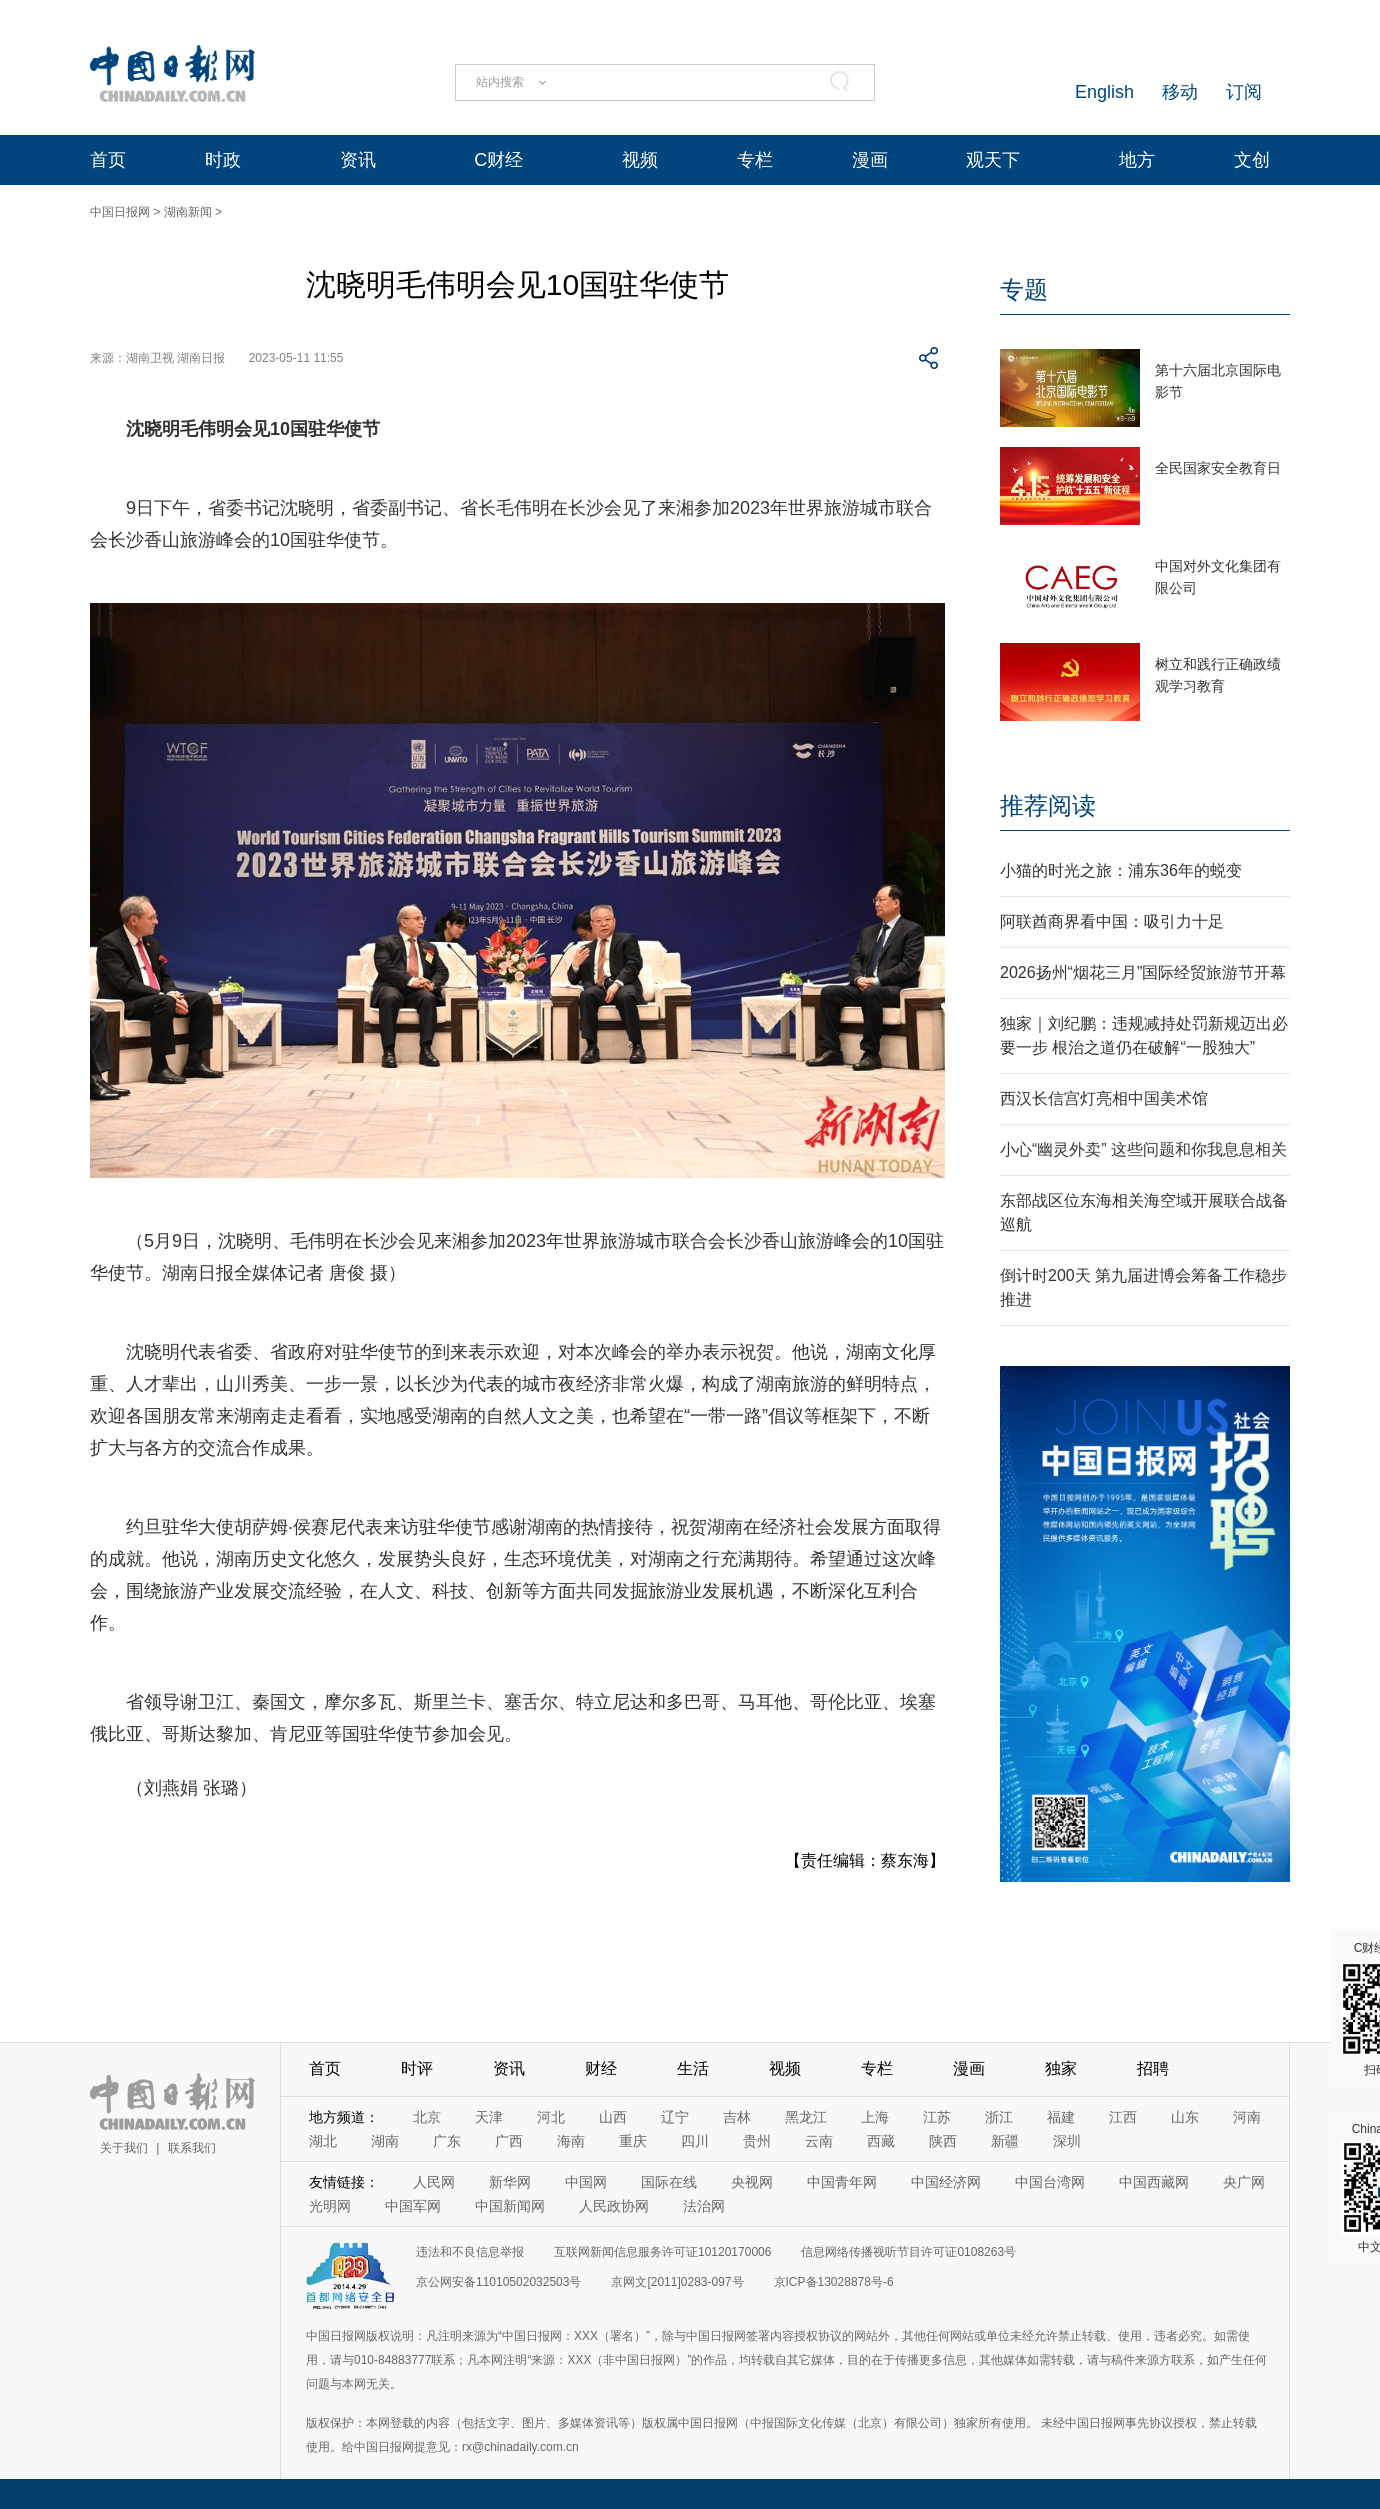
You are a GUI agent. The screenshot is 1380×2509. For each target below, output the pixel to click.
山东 (1185, 2117)
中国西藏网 (1154, 2182)
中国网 (586, 2182)
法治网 (704, 2206)
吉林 (737, 2117)
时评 (417, 2068)
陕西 (943, 2141)
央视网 (752, 2182)
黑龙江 (806, 2117)
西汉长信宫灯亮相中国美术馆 (1104, 1098)
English (1104, 92)
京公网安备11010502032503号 (498, 2282)
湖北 (323, 2141)
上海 (875, 2117)
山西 (613, 2117)
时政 (223, 160)
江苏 (937, 2117)
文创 (1252, 160)
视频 (640, 160)
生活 (693, 2068)
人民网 (434, 2182)
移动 (1180, 92)
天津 (489, 2117)
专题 (1024, 289)
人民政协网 (614, 2206)
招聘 (1153, 2068)
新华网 (510, 2182)
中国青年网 (842, 2182)
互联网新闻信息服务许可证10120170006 (662, 2252)
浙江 (999, 2117)
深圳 (1067, 2141)
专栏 (755, 160)
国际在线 (669, 2182)
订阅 (1244, 92)
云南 (819, 2141)
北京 (427, 2117)
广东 (447, 2141)
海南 (571, 2141)
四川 (695, 2141)
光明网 (330, 2206)
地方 (1137, 160)
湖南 (385, 2141)
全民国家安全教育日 (1218, 468)
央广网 (1244, 2182)
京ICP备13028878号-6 (834, 2282)
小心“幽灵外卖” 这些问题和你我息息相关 (1143, 1149)
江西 (1123, 2117)
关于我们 (124, 2148)
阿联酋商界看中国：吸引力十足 (1112, 921)
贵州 (757, 2141)
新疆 (1005, 2141)
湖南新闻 (188, 212)
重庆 (633, 2141)
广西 (509, 2141)
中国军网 (413, 2206)
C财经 (498, 160)
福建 (1061, 2117)
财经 (601, 2068)
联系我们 (192, 2148)
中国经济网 (946, 2182)
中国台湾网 (1050, 2182)
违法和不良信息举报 (470, 2252)
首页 (108, 160)
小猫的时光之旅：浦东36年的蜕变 (1121, 870)
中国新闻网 (510, 2206)
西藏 (881, 2141)
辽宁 (675, 2117)
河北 (551, 2117)
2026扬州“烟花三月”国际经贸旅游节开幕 (1143, 972)
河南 (1247, 2117)
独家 (1061, 2068)
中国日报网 (120, 212)
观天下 (993, 160)
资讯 (358, 160)
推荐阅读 (1048, 805)
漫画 (870, 160)
